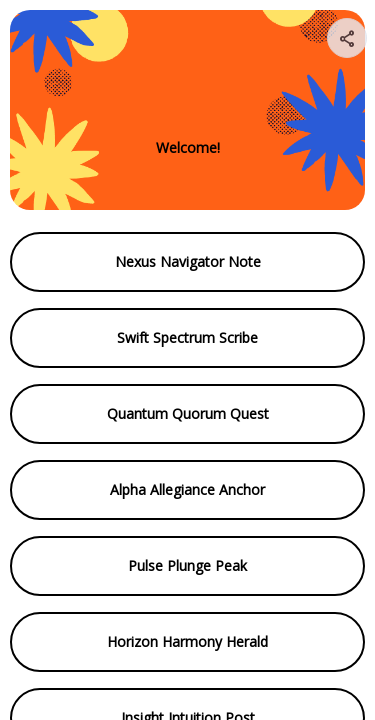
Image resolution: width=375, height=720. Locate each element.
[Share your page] (347, 38)
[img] (348, 44)
